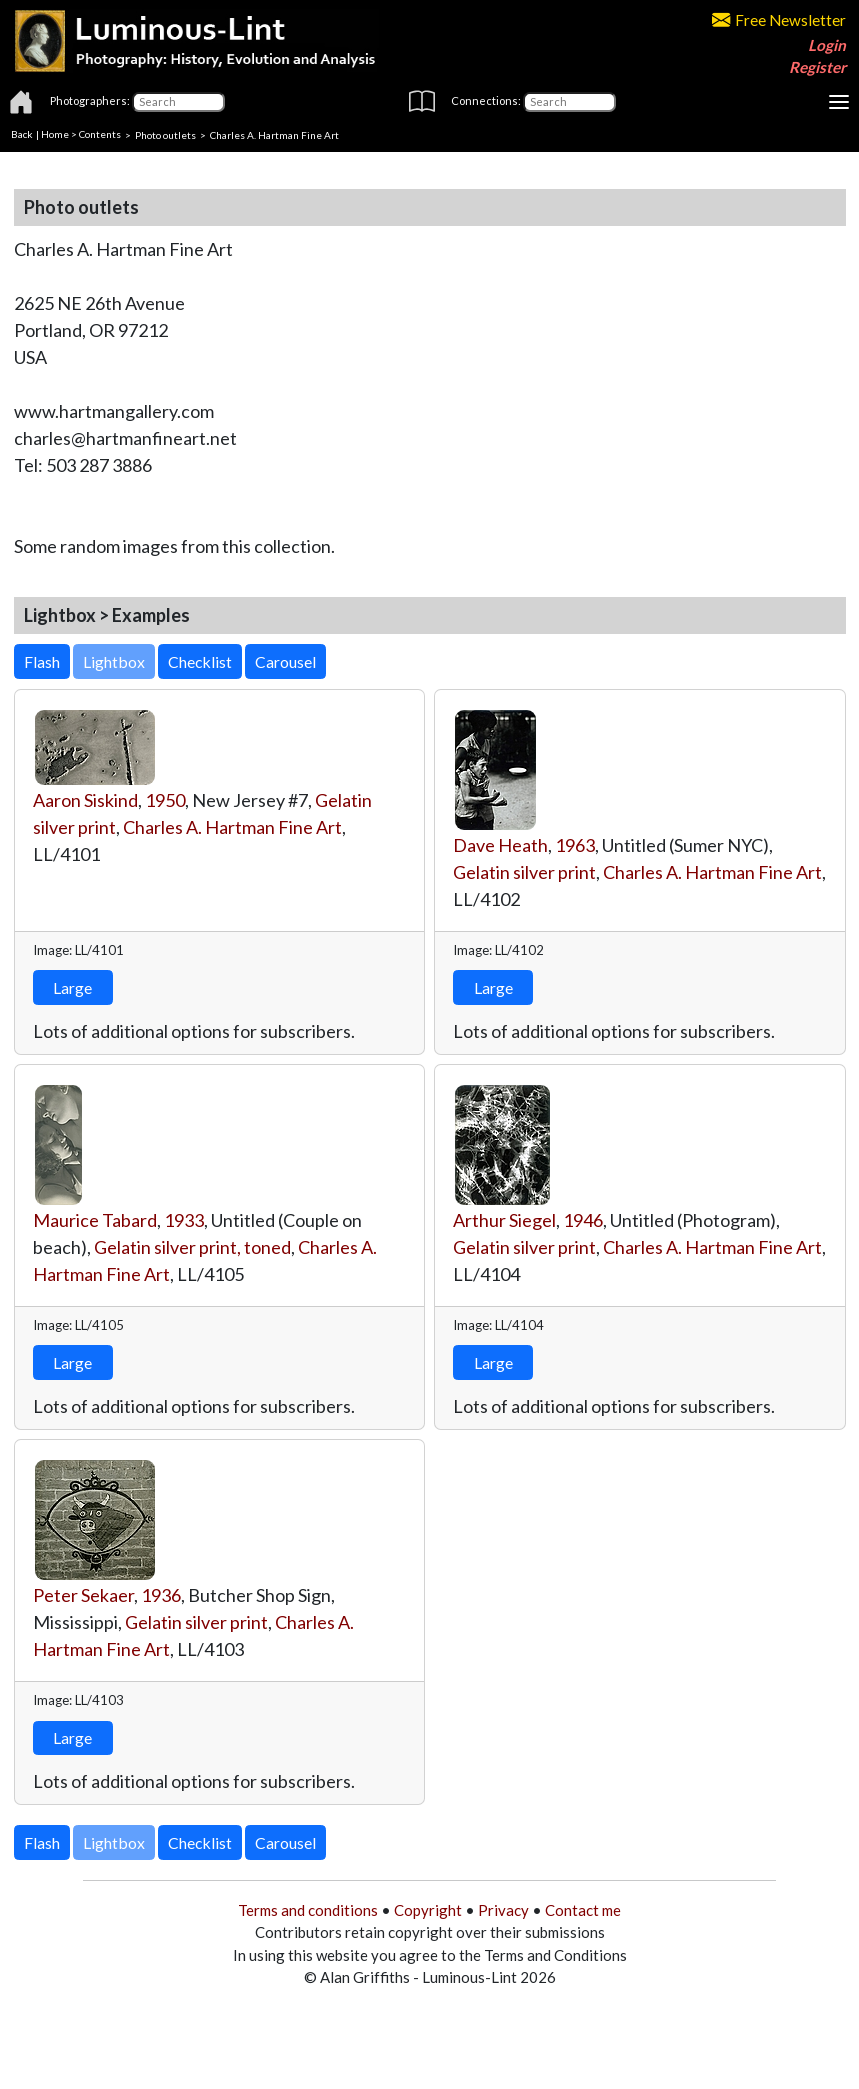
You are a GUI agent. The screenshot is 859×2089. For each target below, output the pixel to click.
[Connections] (569, 102)
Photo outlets (165, 134)
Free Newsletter (779, 20)
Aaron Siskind (85, 800)
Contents (100, 134)
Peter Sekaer (83, 1595)
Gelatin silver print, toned (192, 1247)
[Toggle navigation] (839, 102)
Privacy (503, 1910)
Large (72, 987)
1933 (184, 1220)
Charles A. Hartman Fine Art (232, 827)
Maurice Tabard (95, 1220)
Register (817, 67)
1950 (165, 800)
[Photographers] (178, 102)
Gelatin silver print (524, 872)
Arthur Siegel (504, 1220)
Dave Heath (500, 845)
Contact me (583, 1910)
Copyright (428, 1910)
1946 (583, 1220)
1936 (161, 1595)
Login (827, 45)
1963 (575, 845)
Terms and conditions (308, 1910)
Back (22, 134)
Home (55, 134)
